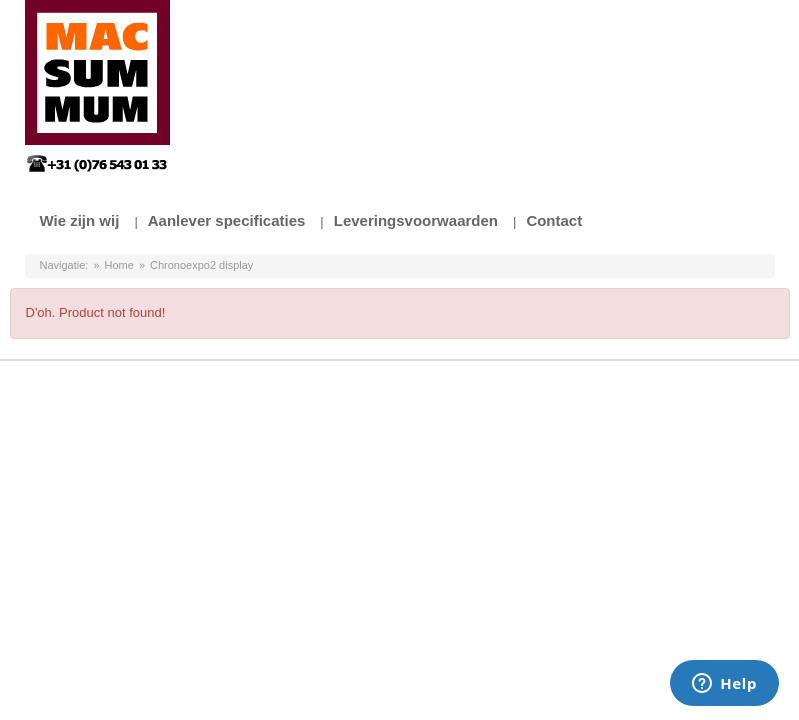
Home (119, 265)
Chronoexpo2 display (201, 265)
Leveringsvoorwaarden (416, 220)
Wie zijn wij (80, 220)
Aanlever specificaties (227, 220)
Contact (554, 220)
